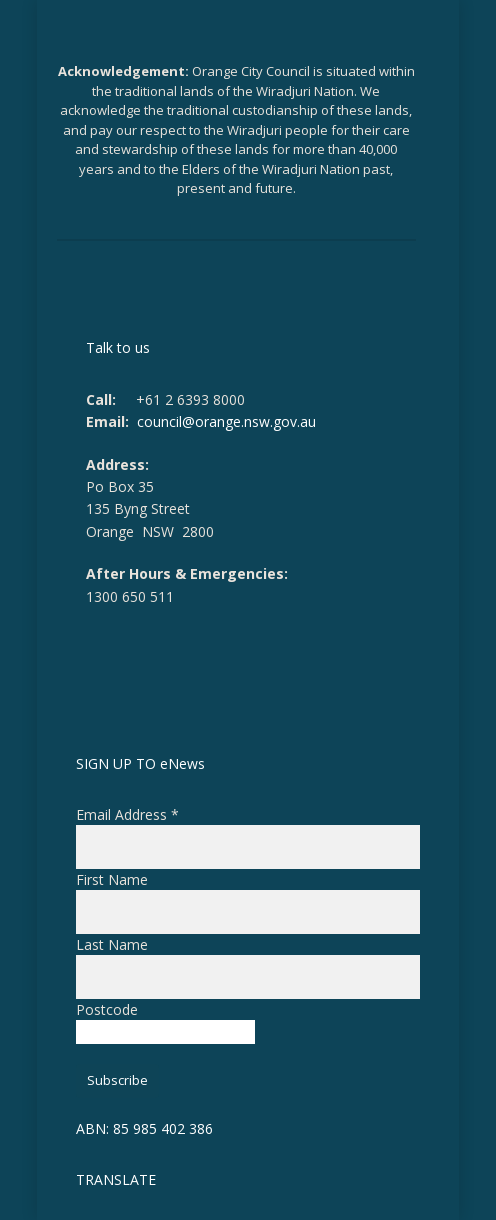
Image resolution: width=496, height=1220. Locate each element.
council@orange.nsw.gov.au (226, 421)
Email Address (127, 814)
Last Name (112, 944)
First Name (112, 879)
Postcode (107, 1009)
